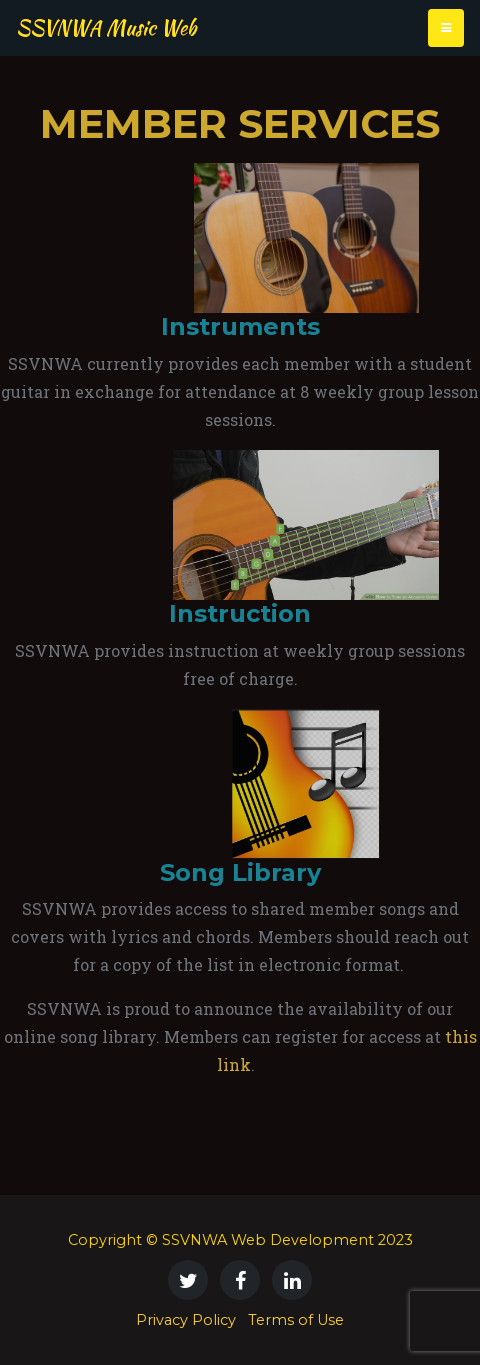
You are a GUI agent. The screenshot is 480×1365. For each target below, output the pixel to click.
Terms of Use (296, 1320)
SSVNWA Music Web (106, 27)
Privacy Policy (186, 1320)
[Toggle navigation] (446, 28)
